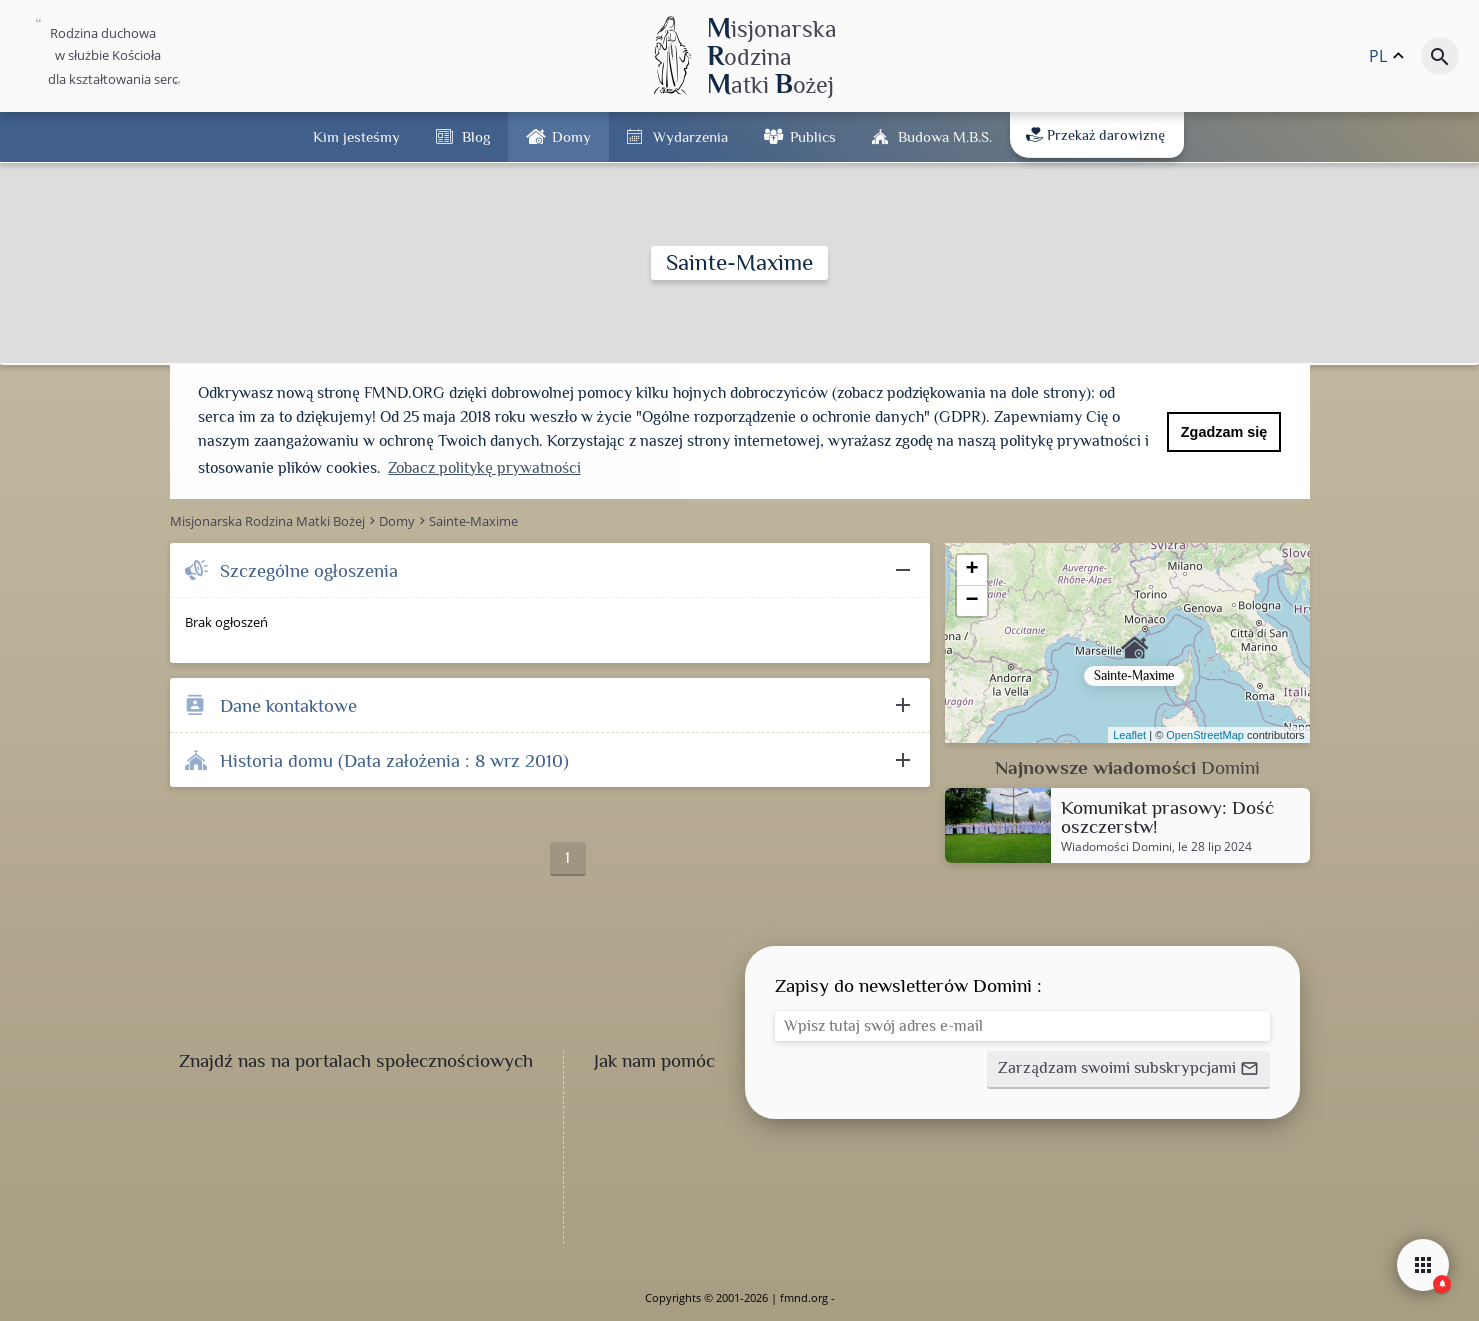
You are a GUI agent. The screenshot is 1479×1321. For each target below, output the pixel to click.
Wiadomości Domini (1116, 847)
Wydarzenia (690, 136)
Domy (571, 136)
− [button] (971, 601)
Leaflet (1129, 735)
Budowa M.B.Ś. (945, 136)
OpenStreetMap (1205, 735)
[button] (1128, 1070)
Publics (813, 136)
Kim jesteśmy (356, 136)
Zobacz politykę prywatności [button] (484, 468)
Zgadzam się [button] (1224, 432)
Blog (476, 136)
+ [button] (971, 570)
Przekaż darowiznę (1095, 135)
